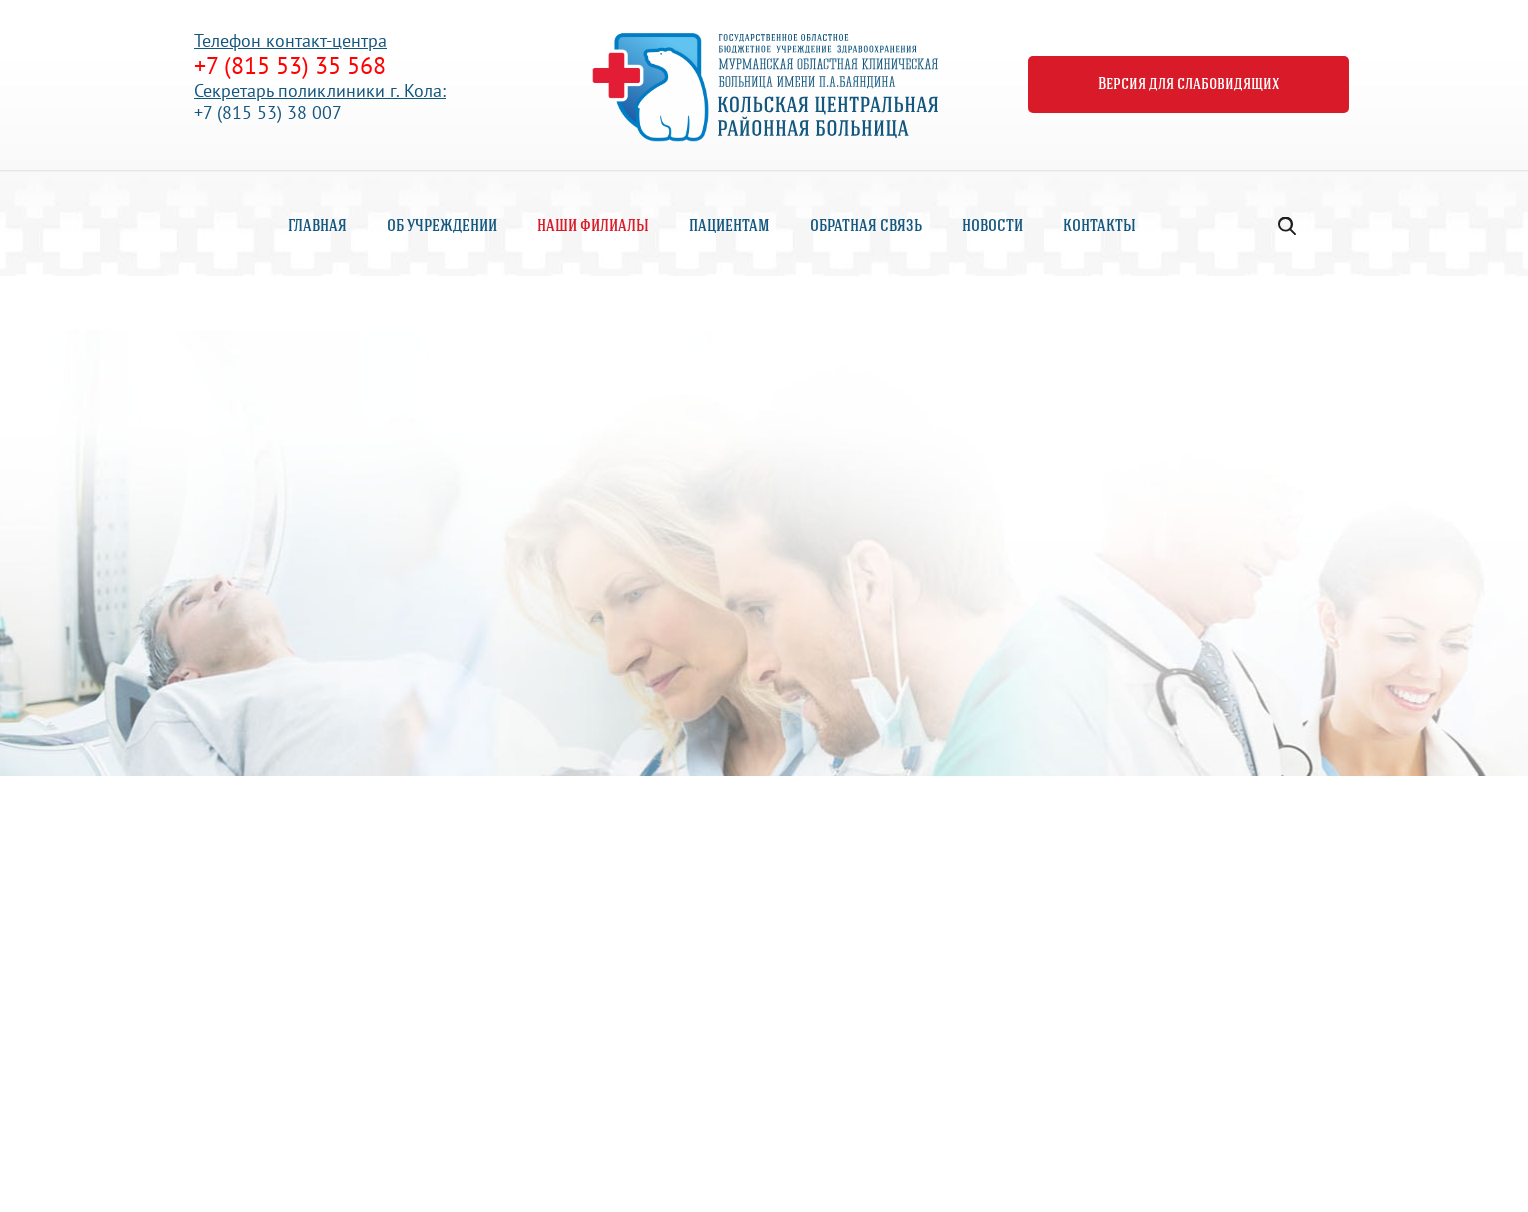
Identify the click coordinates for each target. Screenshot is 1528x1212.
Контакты (1099, 226)
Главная (317, 226)
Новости (992, 226)
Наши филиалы (593, 226)
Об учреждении (442, 226)
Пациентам (729, 226)
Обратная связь (866, 226)
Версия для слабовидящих (1188, 84)
